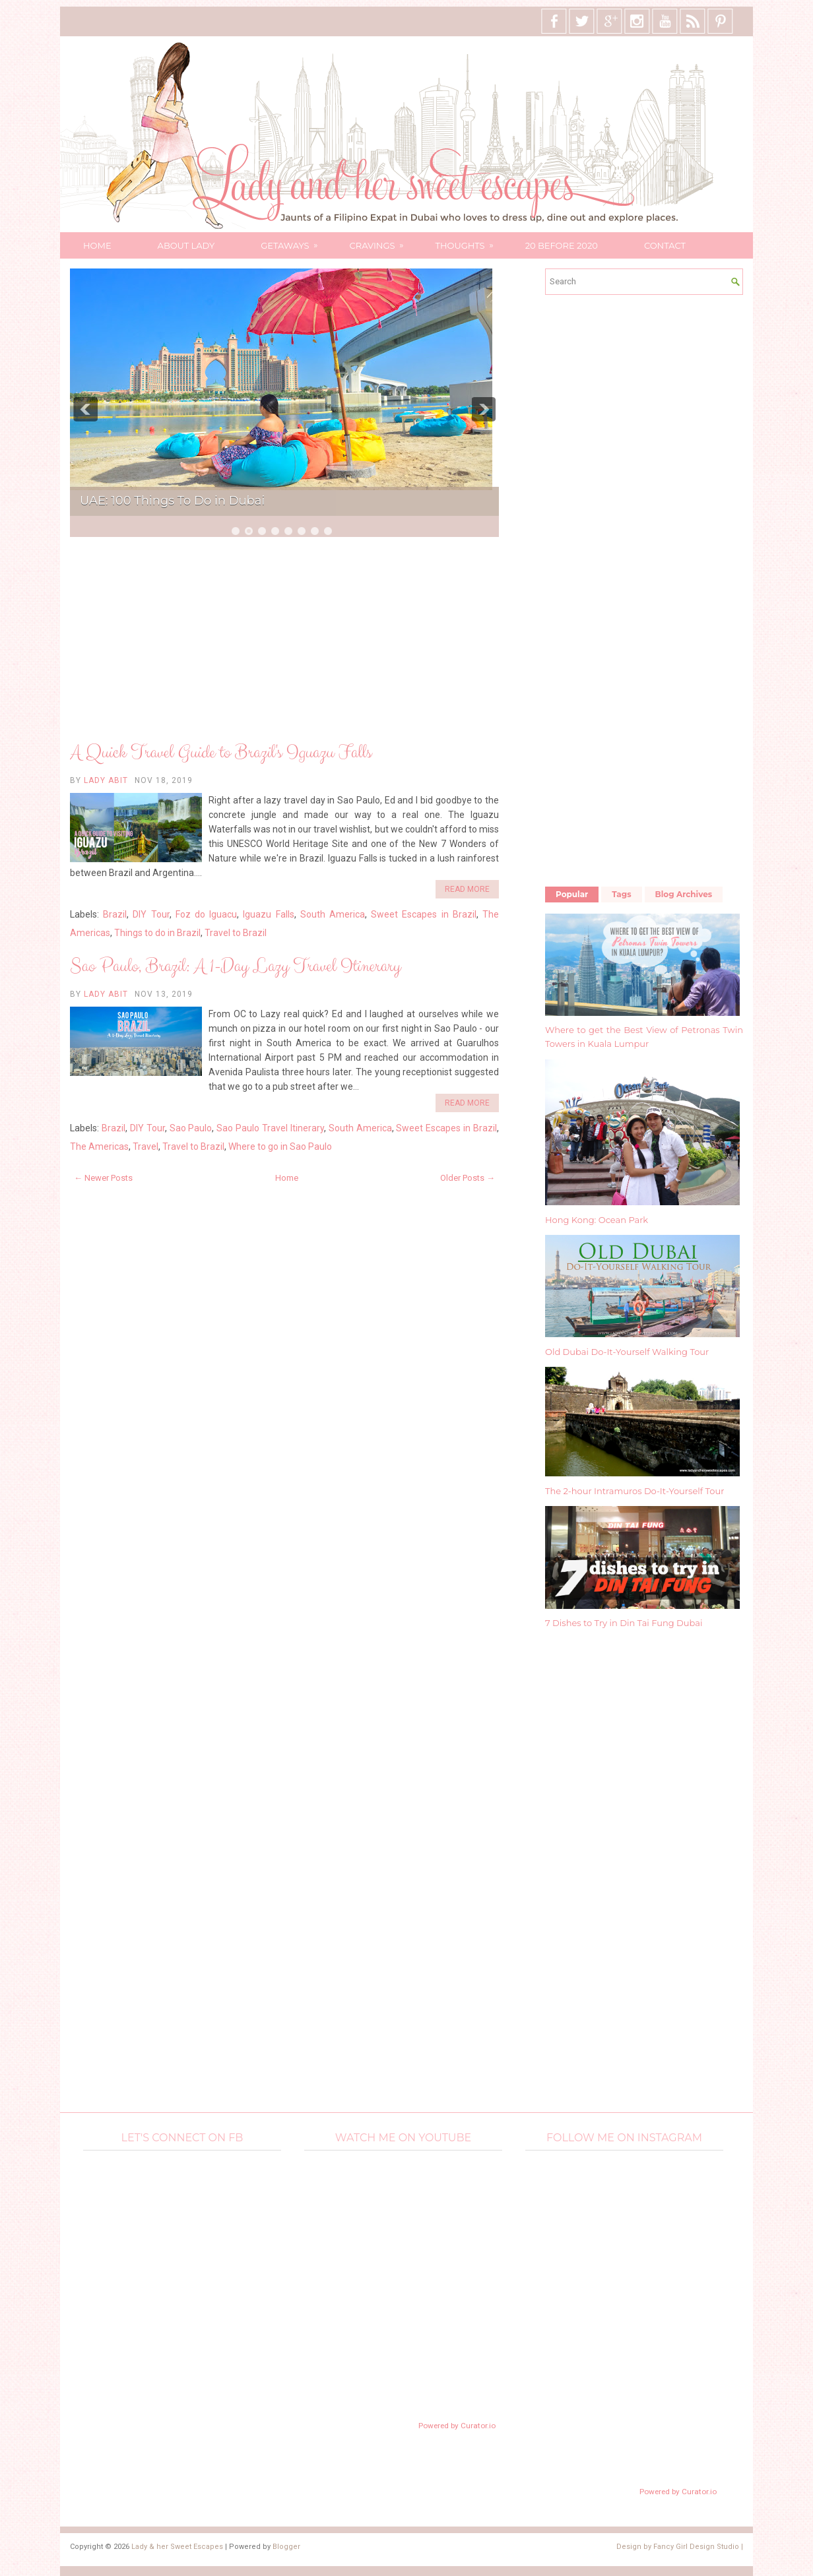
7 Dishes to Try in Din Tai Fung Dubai (624, 1623)
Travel (145, 1146)
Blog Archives (684, 894)
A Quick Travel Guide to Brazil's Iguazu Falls (221, 752)
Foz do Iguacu (206, 914)
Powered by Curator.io (457, 2425)
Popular (572, 894)
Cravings (381, 241)
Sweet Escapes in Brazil (423, 914)
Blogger (286, 2546)
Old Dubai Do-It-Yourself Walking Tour (627, 1351)
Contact (665, 245)
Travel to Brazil (236, 932)
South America (332, 914)
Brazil (115, 914)
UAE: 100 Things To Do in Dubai (172, 500)
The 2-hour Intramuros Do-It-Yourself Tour (634, 1491)
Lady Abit (106, 780)
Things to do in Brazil (157, 932)
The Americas (99, 1146)
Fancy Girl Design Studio (696, 2546)
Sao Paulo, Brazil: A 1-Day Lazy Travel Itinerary (235, 966)
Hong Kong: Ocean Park (596, 1219)
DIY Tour (151, 914)
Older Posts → (467, 1178)
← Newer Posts (103, 1178)
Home (97, 245)
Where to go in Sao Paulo (280, 1146)
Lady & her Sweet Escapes (177, 2546)
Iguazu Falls (268, 914)
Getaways (293, 241)
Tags (621, 894)
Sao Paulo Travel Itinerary (270, 1128)
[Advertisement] (284, 641)
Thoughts (468, 241)
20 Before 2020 (561, 245)
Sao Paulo (191, 1128)
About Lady (186, 245)
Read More (467, 889)
